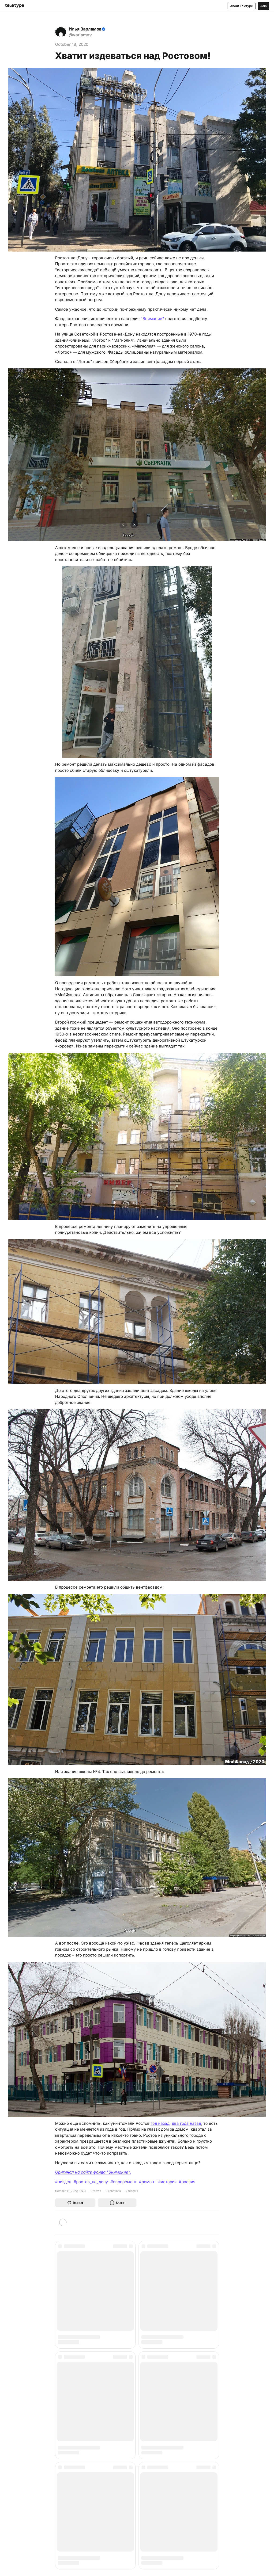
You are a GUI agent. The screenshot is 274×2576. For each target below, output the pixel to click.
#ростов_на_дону (91, 2181)
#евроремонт (123, 2181)
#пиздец (63, 2181)
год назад (160, 2123)
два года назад (186, 2123)
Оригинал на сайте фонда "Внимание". (93, 2172)
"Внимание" (152, 318)
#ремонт (147, 2181)
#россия (187, 2181)
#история (167, 2181)
